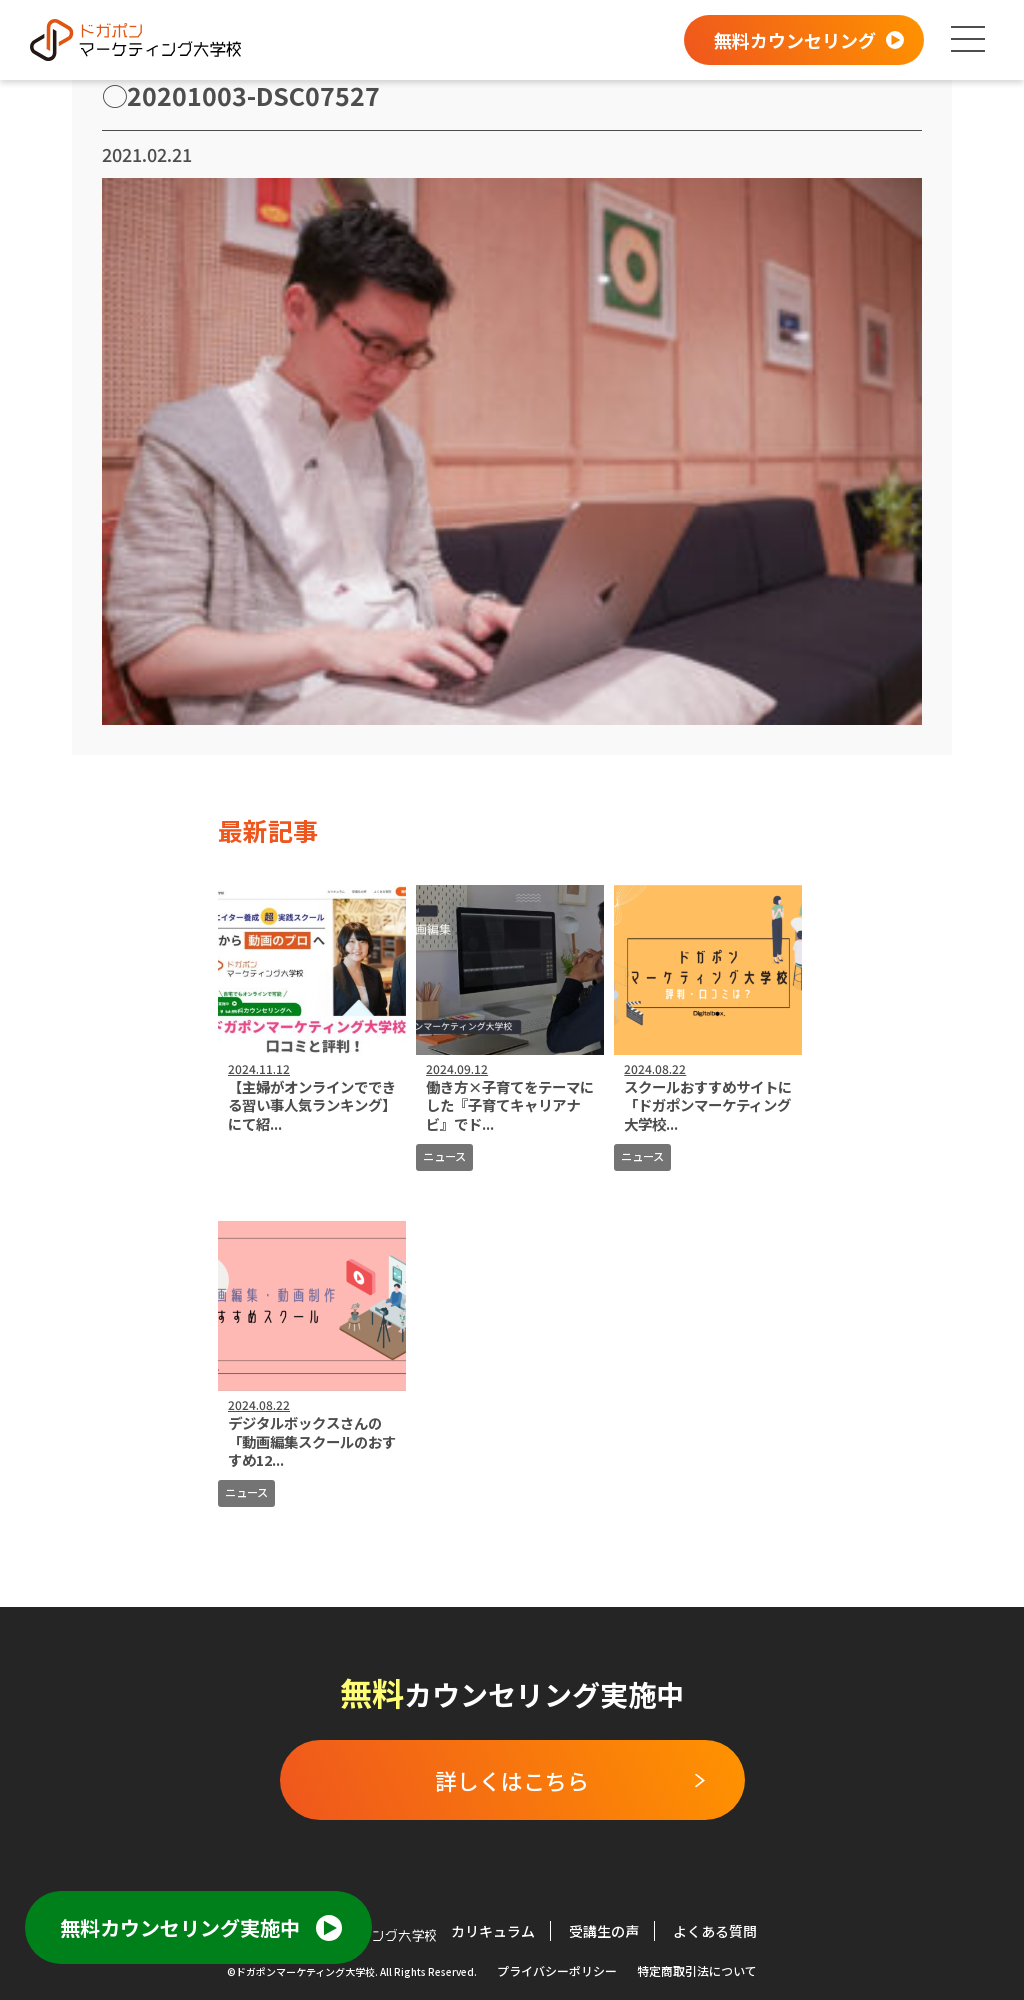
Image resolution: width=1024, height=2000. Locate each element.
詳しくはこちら (512, 1780)
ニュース (444, 1156)
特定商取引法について (697, 1970)
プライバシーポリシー (557, 1970)
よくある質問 (715, 1931)
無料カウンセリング (795, 40)
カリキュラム (493, 1931)
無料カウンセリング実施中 (180, 1927)
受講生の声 (604, 1931)
